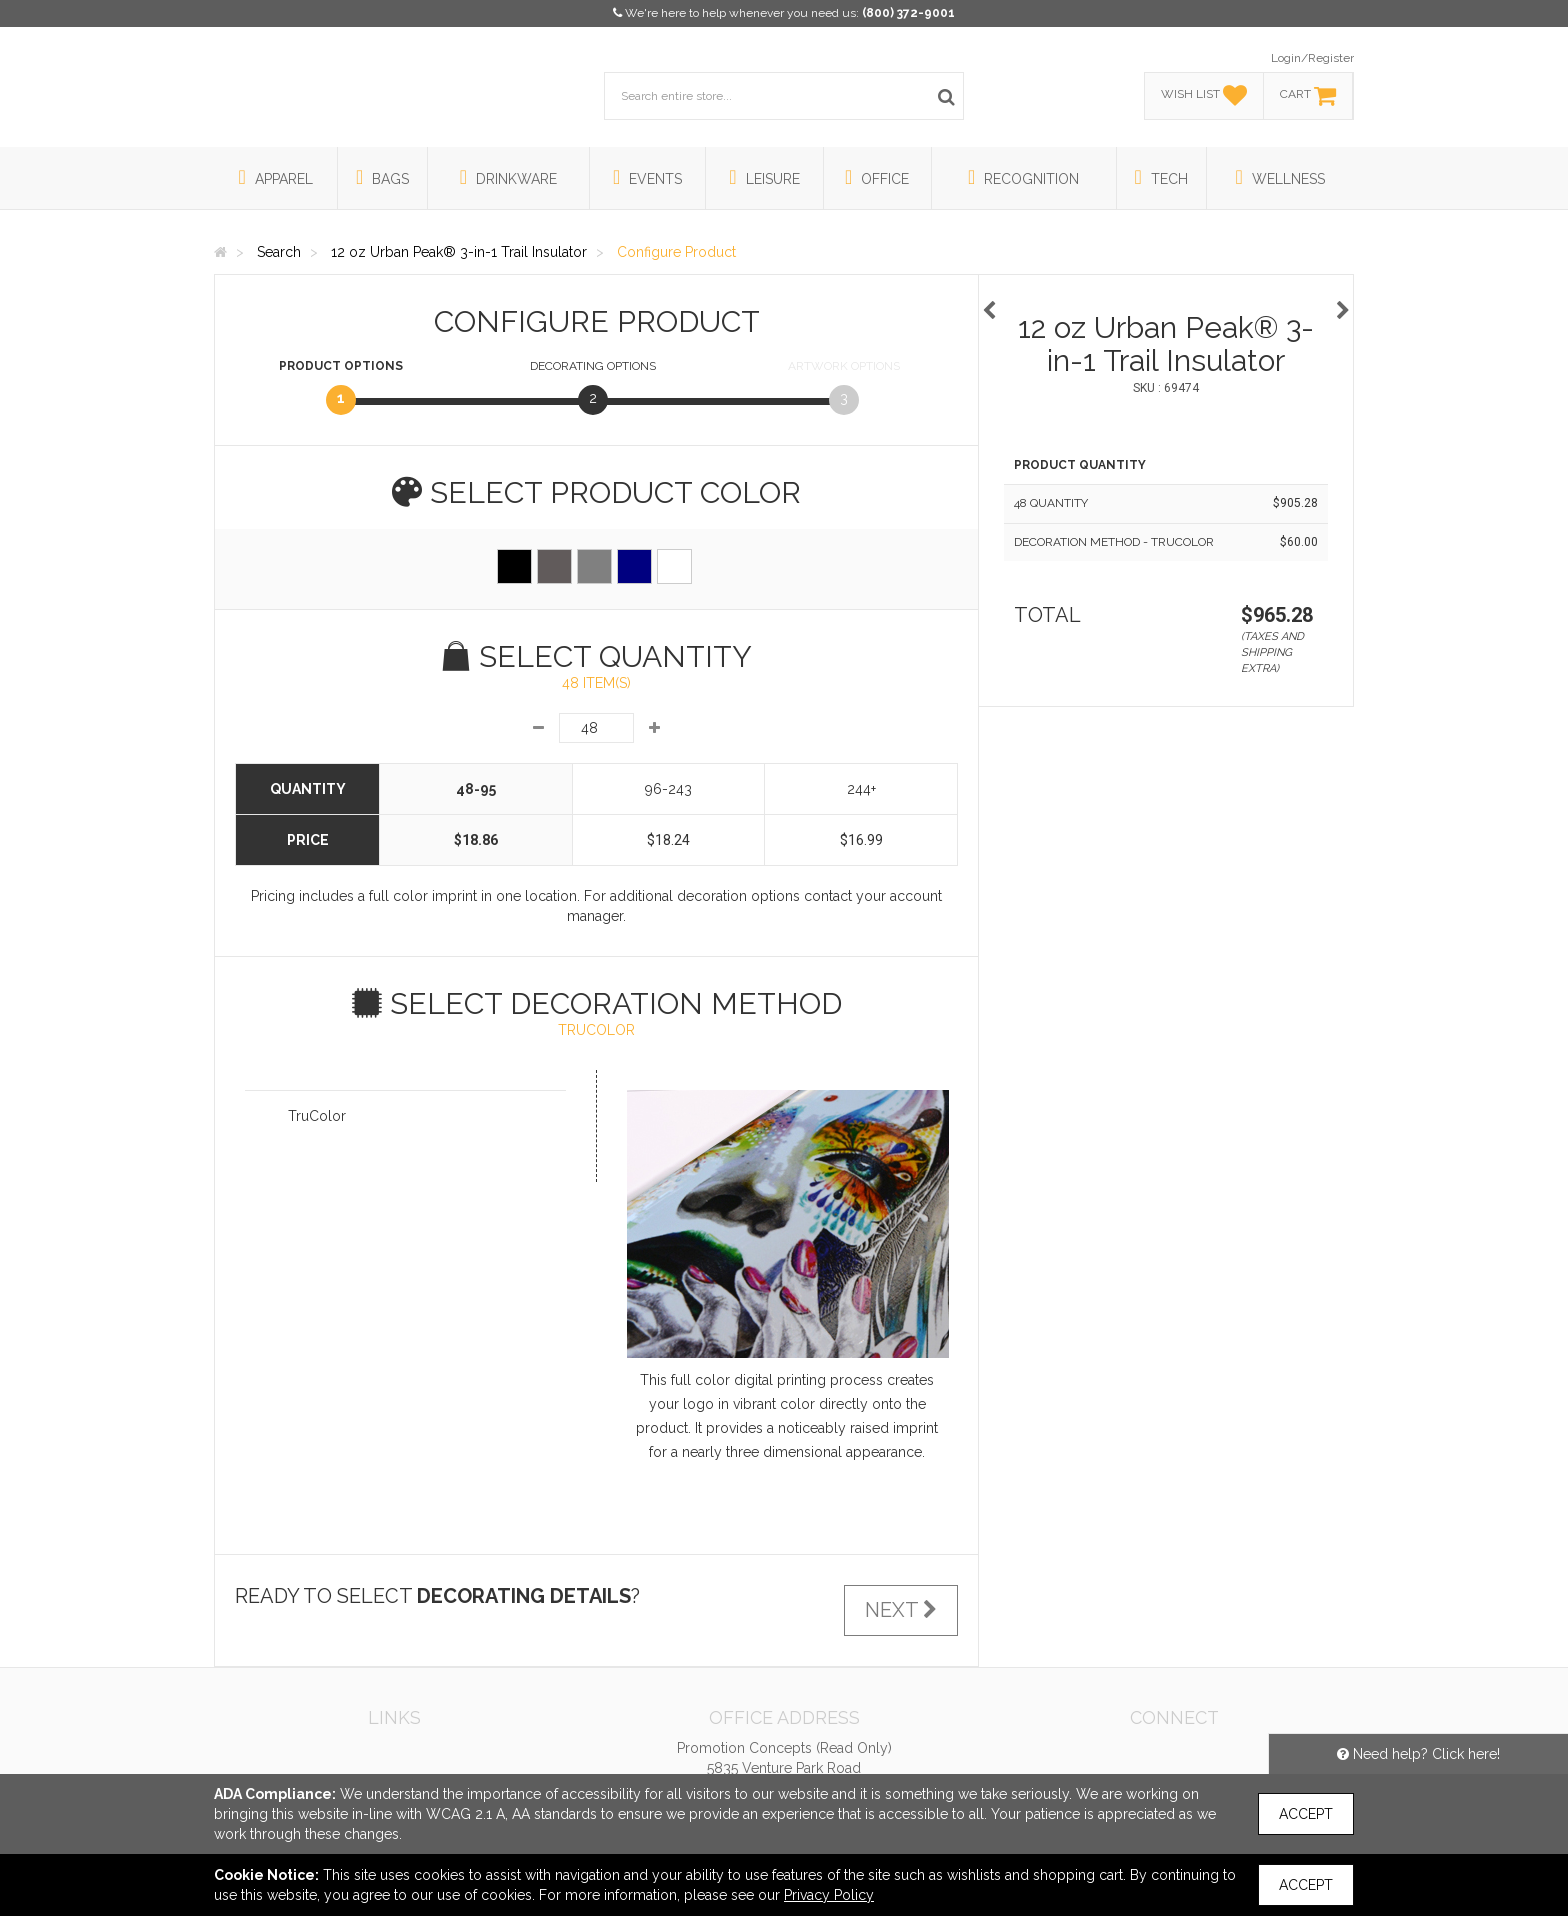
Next (901, 1610)
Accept (1306, 1814)
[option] (1166, 300)
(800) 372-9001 (908, 13)
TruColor (317, 1116)
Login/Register (1312, 58)
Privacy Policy (829, 1895)
